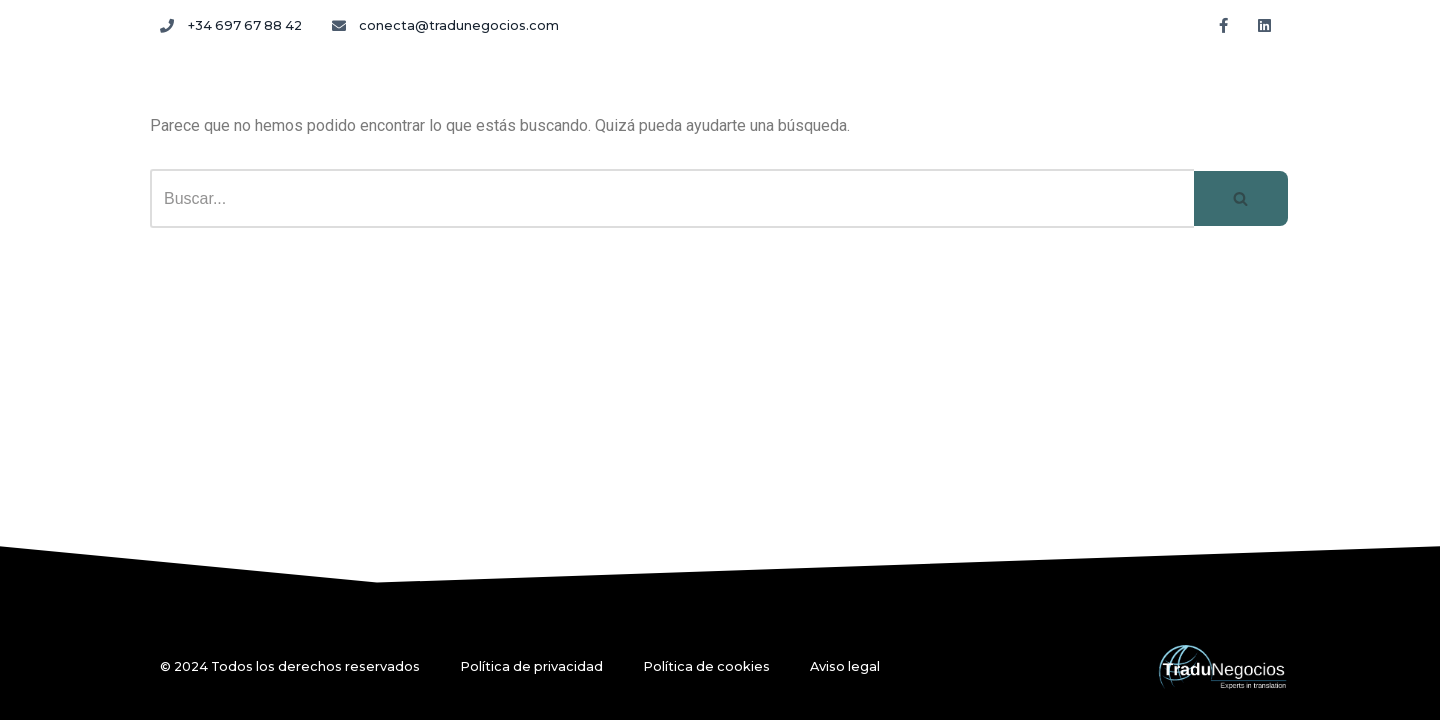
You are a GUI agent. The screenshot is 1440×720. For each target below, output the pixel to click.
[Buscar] (672, 198)
